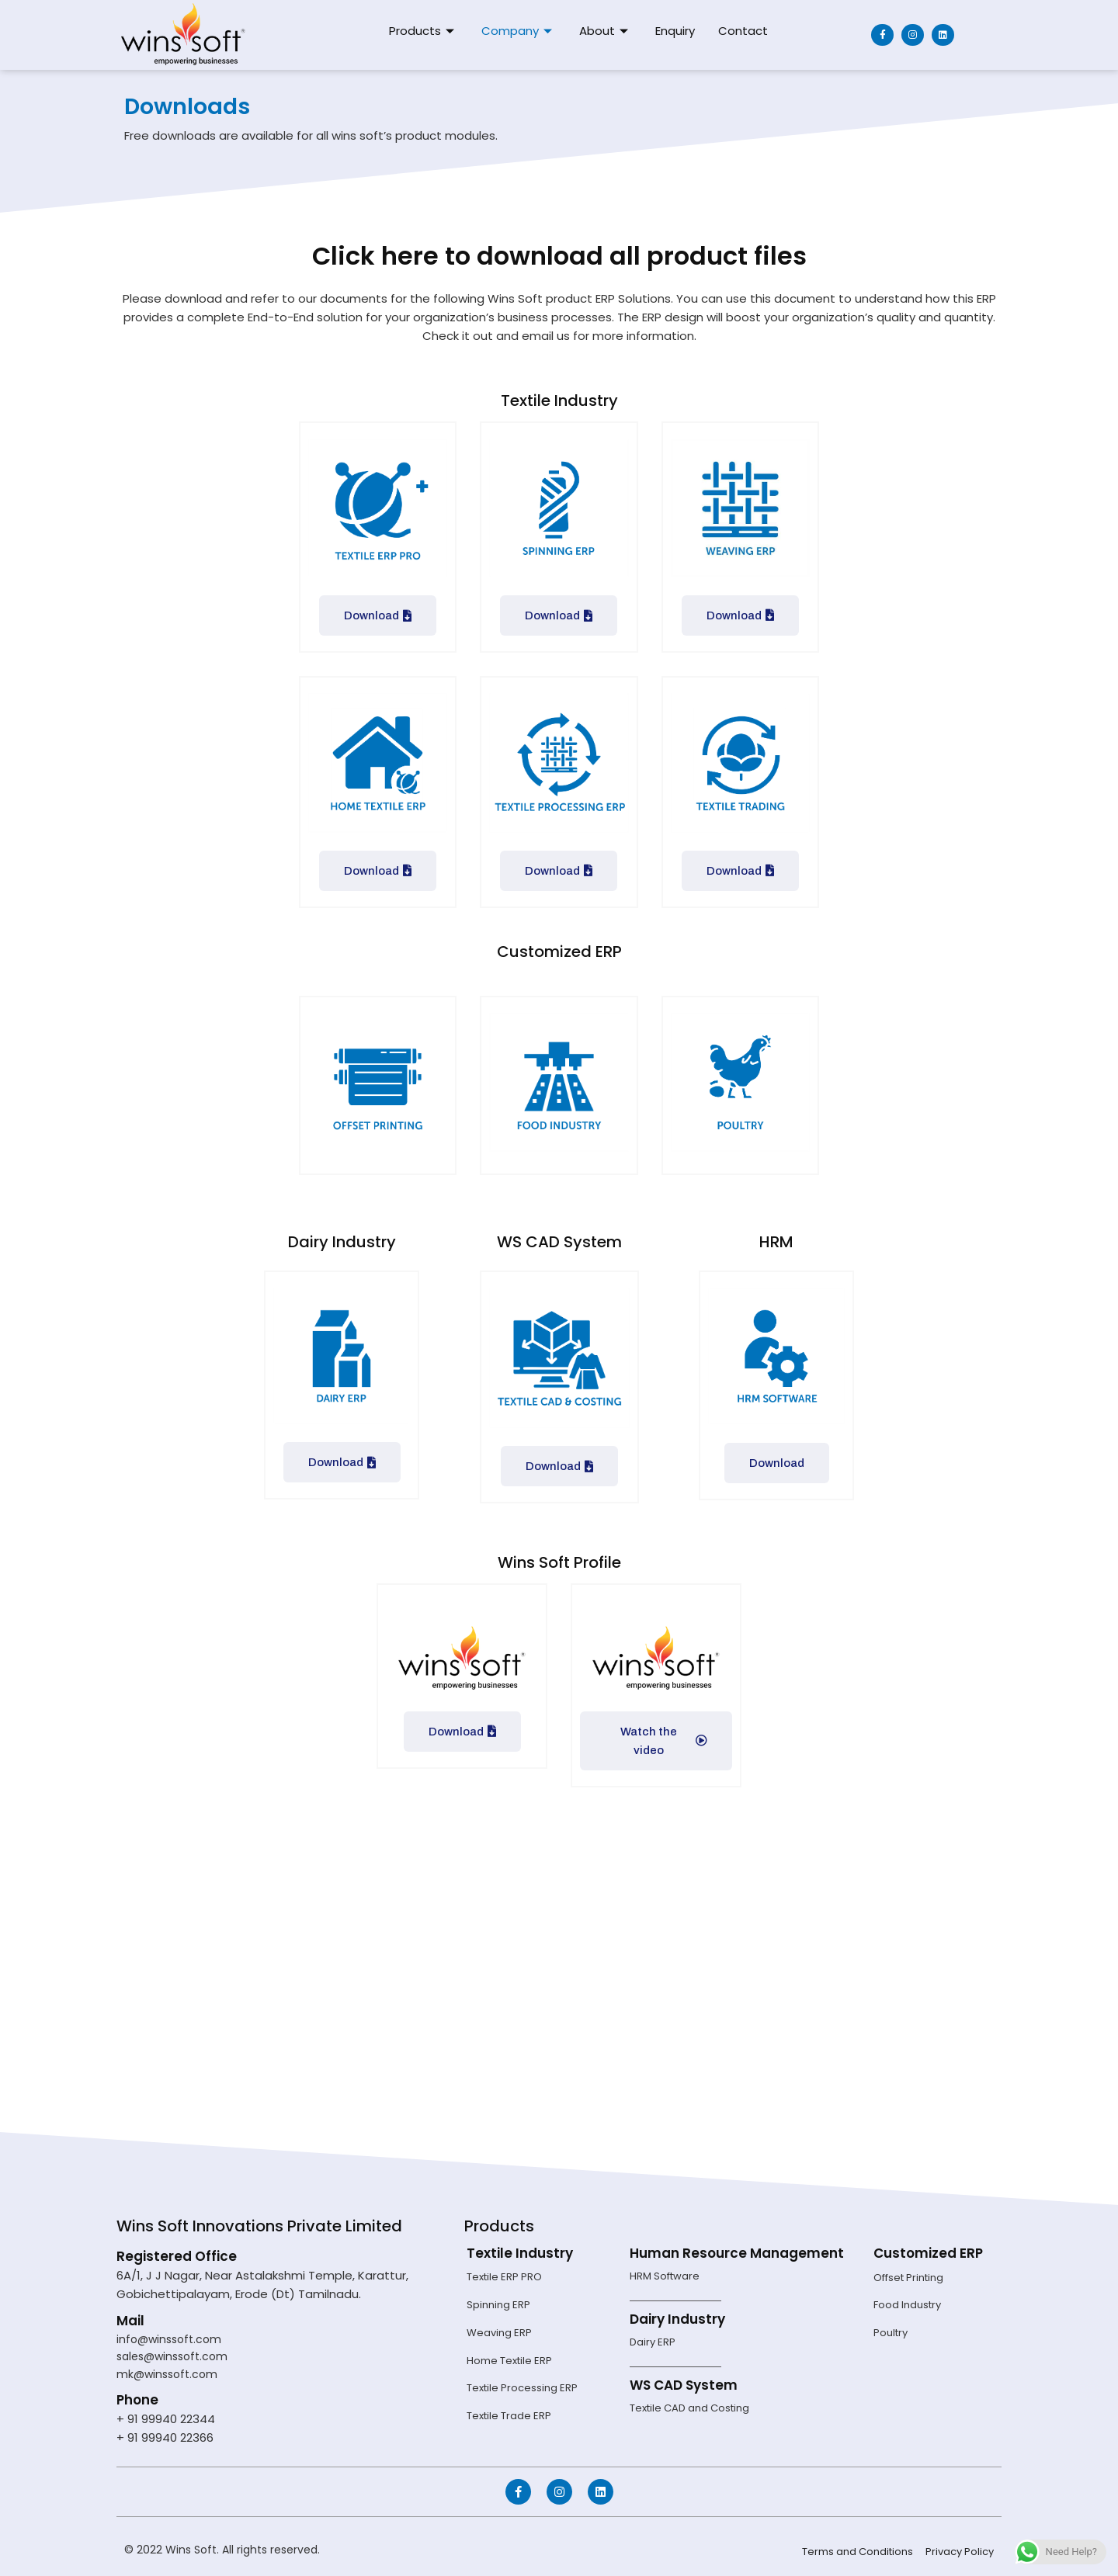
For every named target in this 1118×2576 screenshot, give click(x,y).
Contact (743, 31)
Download (377, 615)
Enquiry (675, 31)
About (605, 31)
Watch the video (664, 1740)
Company (518, 31)
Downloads (198, 104)
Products (423, 31)
